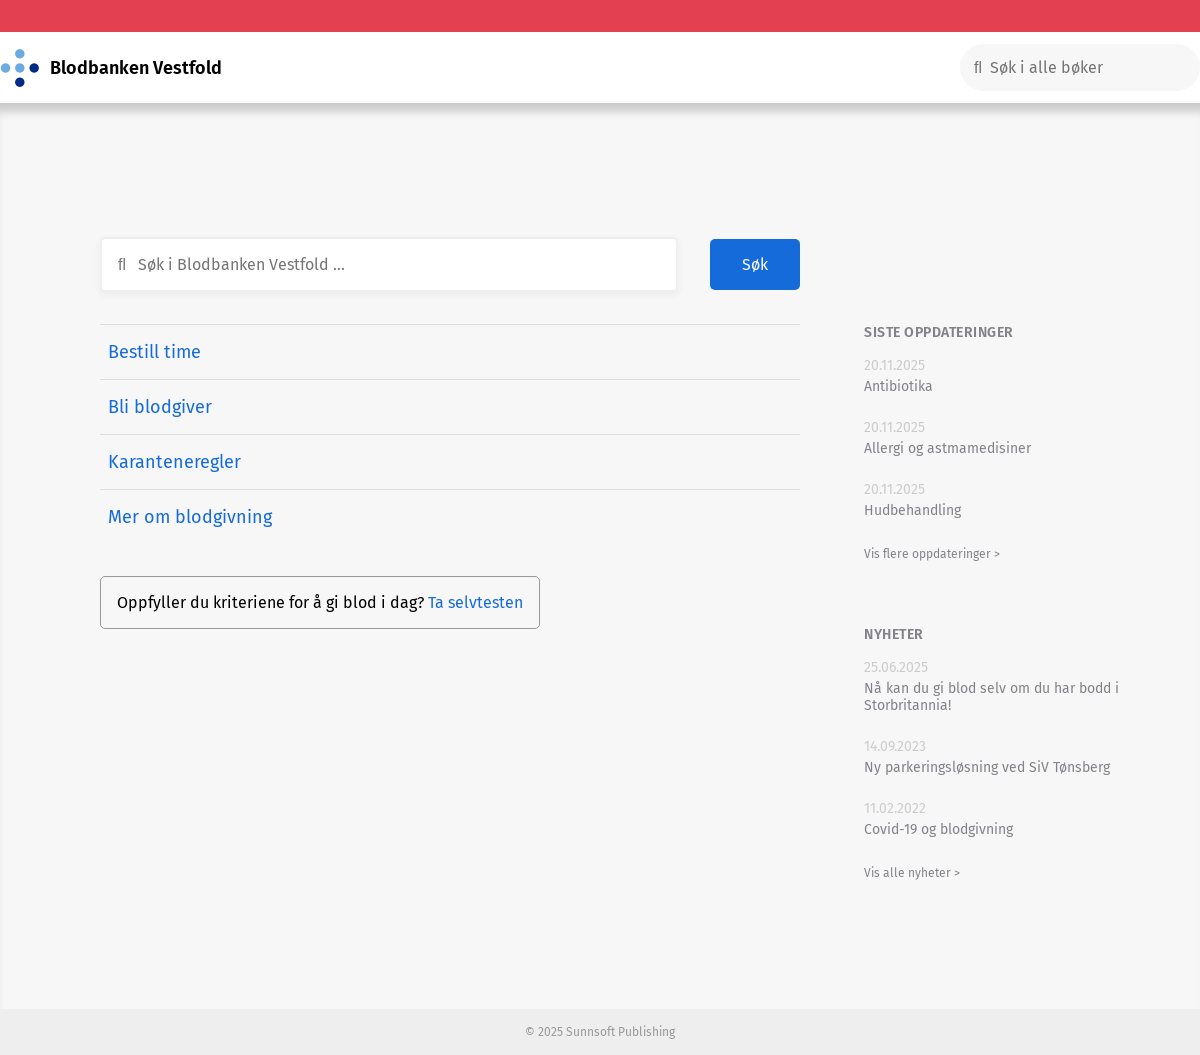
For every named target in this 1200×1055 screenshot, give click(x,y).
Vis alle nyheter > (912, 873)
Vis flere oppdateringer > (932, 554)
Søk (755, 264)
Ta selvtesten (475, 602)
